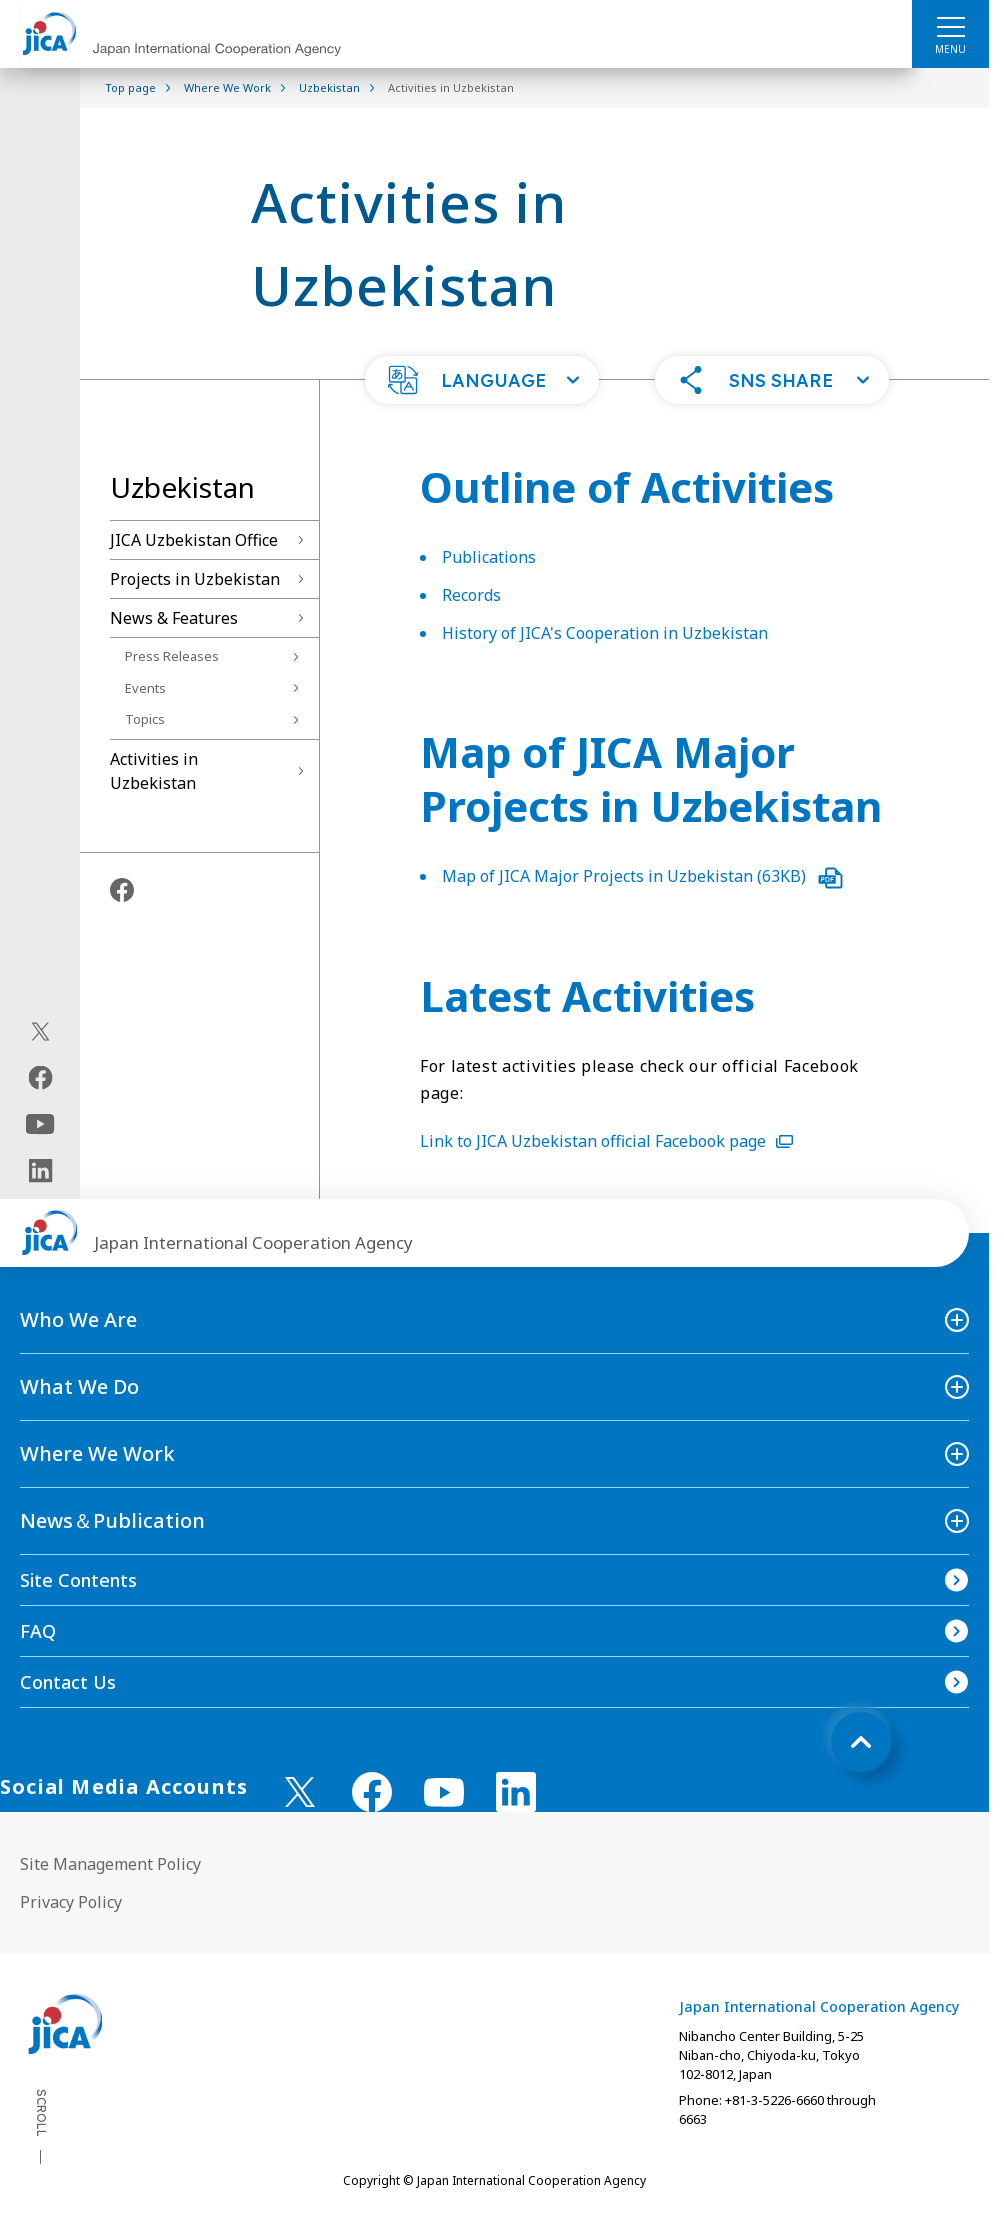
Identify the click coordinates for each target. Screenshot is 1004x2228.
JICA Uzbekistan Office (194, 540)
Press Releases (172, 656)
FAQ (38, 1631)
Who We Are (78, 1319)
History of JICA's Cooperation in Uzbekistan (605, 633)
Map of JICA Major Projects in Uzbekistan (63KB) (642, 876)
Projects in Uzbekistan (195, 579)
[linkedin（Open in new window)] (40, 1171)
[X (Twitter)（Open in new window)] (40, 1032)
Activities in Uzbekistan (154, 771)
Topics (145, 719)
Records (471, 595)
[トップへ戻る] (861, 1742)
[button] (482, 380)
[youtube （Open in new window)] (444, 1792)
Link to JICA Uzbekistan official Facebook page (606, 1141)
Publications (489, 557)
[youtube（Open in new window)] (40, 1124)
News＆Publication (112, 1520)
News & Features (174, 618)
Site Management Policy (110, 1864)
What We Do (79, 1386)
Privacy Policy (71, 1902)
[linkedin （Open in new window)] (516, 1792)
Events (145, 688)
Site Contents (78, 1580)
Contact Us (68, 1682)
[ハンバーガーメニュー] (950, 26)
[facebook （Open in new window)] (372, 1792)
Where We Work (97, 1453)
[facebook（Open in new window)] (40, 1078)
